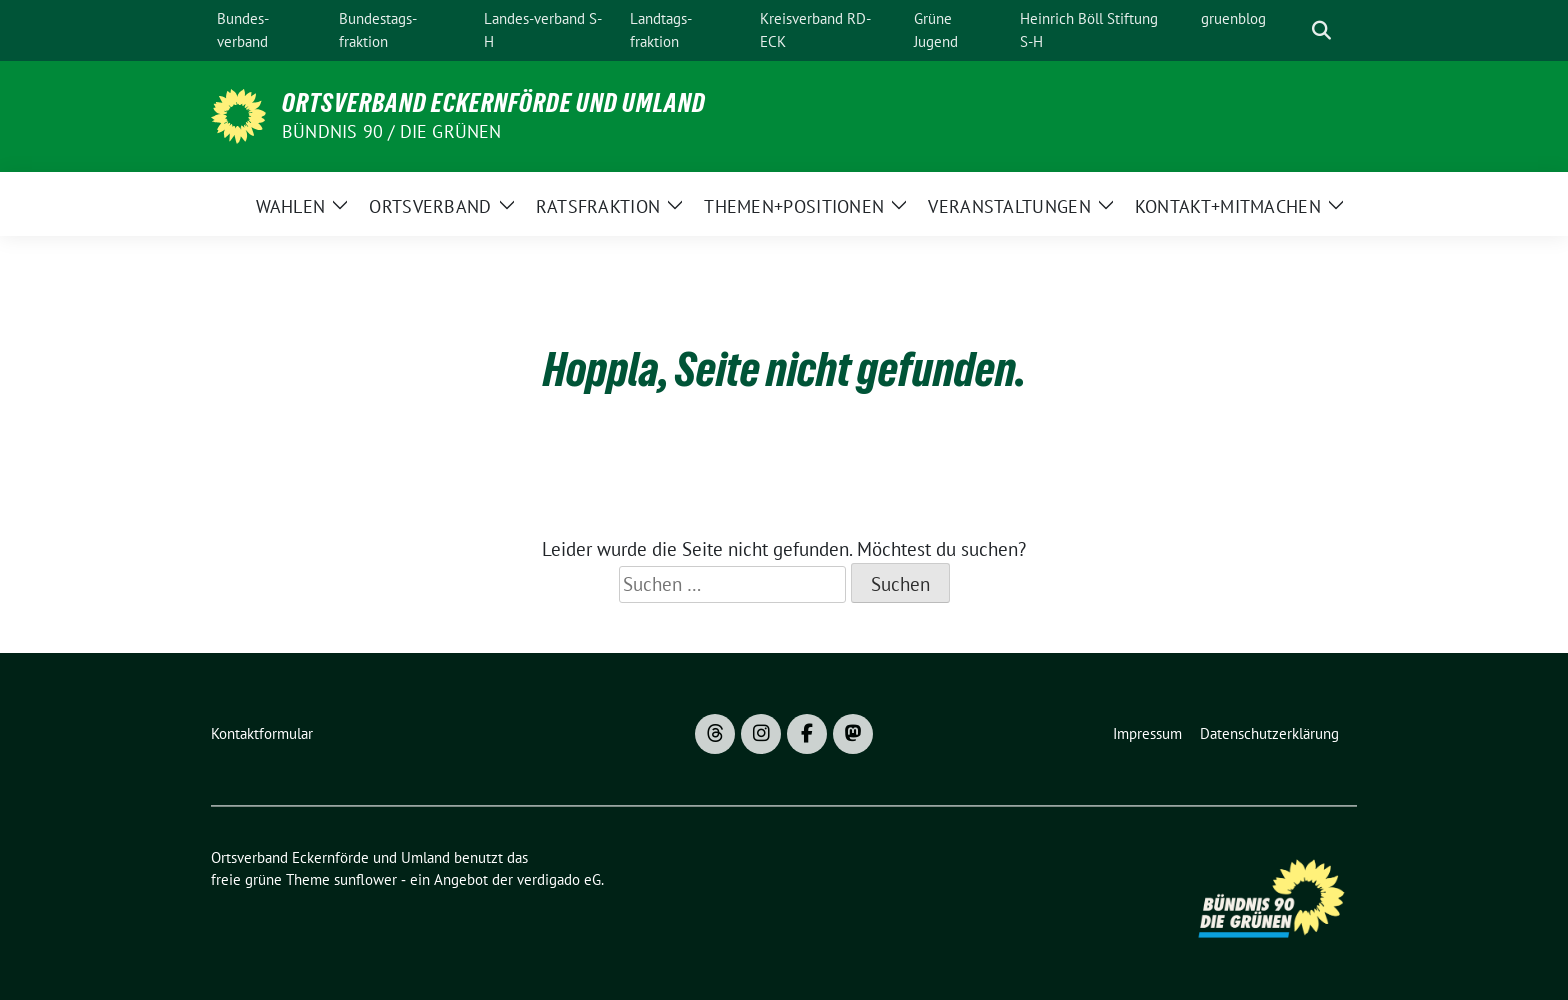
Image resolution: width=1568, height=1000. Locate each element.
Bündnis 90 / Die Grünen (392, 131)
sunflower (365, 879)
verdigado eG (559, 879)
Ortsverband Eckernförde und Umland (494, 103)
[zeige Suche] (1321, 30)
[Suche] (1293, 30)
